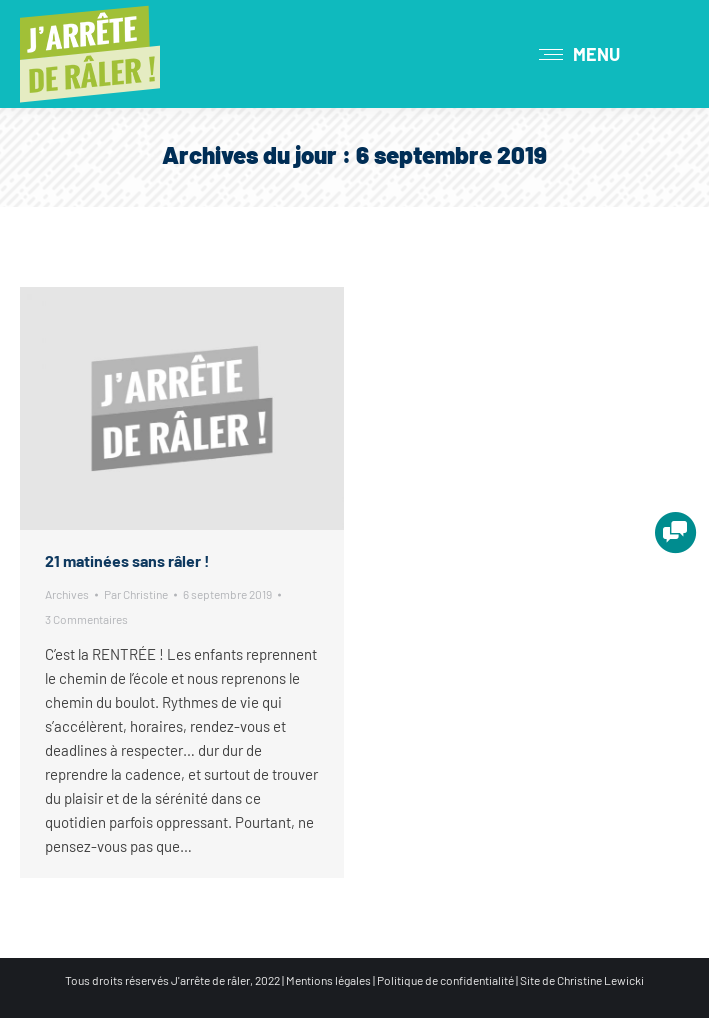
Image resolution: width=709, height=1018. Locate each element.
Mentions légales (328, 980)
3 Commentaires (86, 619)
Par (136, 594)
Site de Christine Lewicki (582, 980)
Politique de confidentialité (445, 980)
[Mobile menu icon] (579, 54)
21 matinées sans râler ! (127, 560)
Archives (67, 594)
